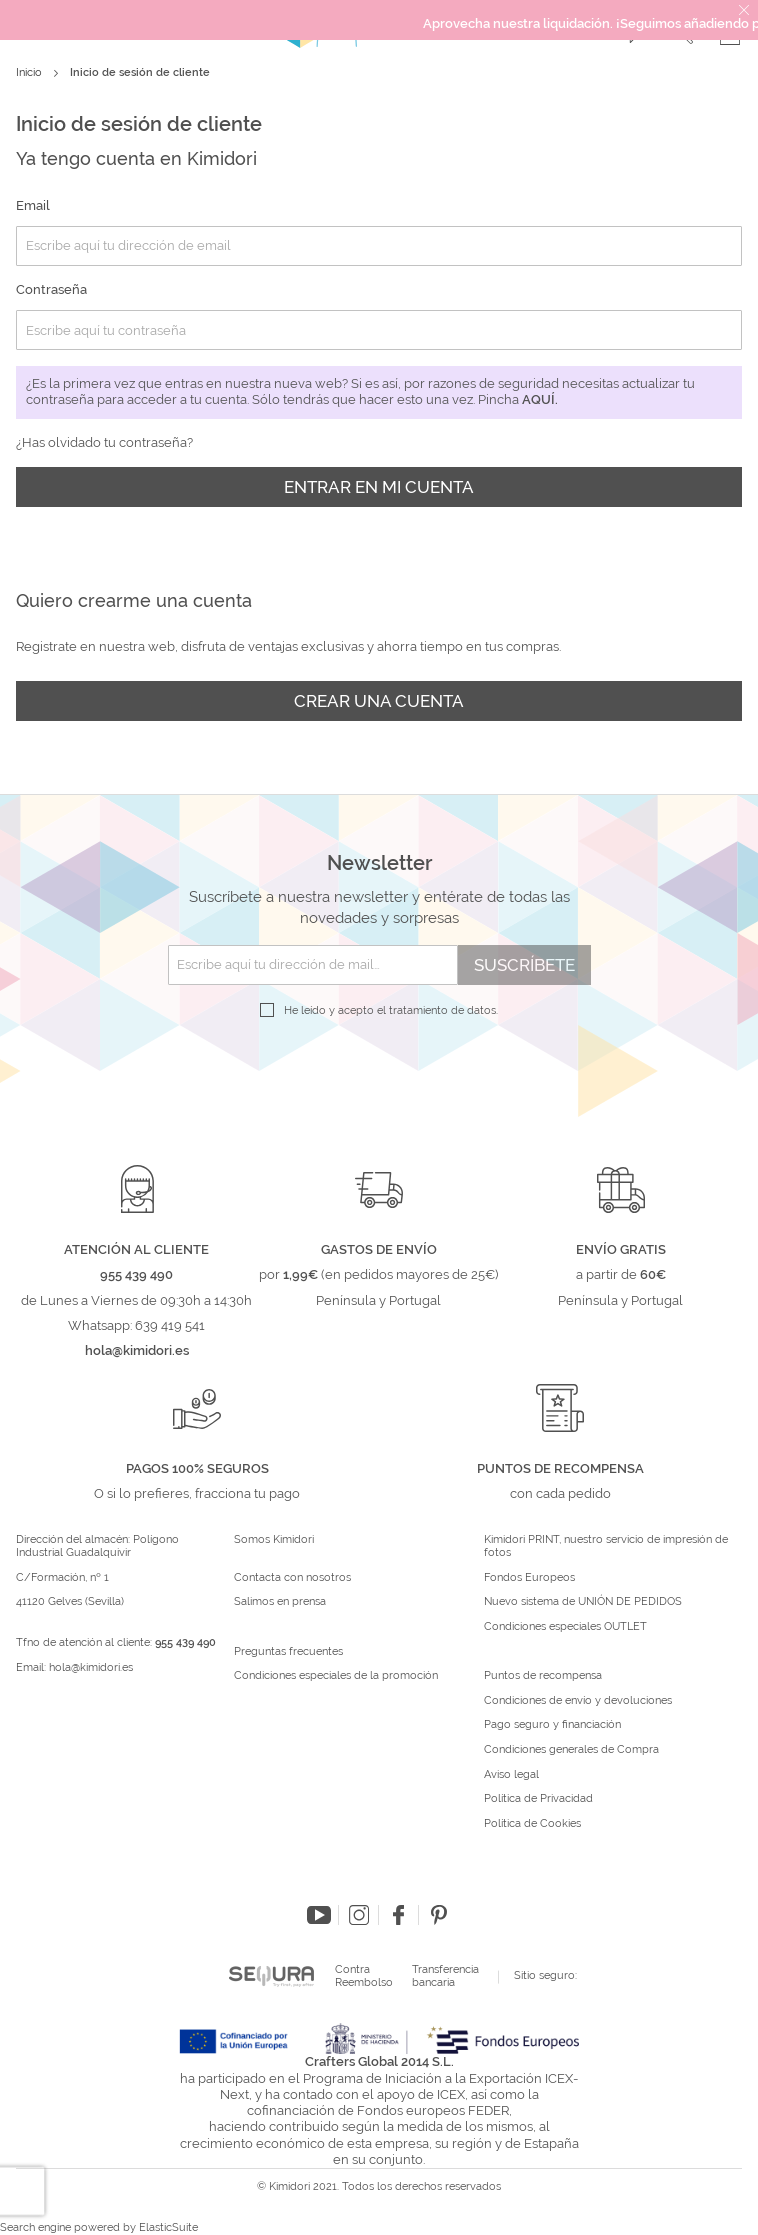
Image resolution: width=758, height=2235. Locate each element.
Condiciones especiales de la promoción (337, 1676)
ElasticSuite (168, 2227)
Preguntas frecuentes (288, 1652)
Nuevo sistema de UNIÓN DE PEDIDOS (583, 1602)
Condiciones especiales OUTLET (565, 1627)
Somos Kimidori (274, 1540)
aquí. (540, 399)
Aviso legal (511, 1775)
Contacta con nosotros (292, 1578)
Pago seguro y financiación (552, 1725)
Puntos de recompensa (543, 1676)
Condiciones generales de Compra (571, 1750)
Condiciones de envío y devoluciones (578, 1701)
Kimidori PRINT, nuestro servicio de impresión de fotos (606, 1546)
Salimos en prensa (280, 1602)
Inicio (30, 72)
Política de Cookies (532, 1824)
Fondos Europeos (529, 1578)
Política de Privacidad (538, 1799)
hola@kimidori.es (91, 1667)
